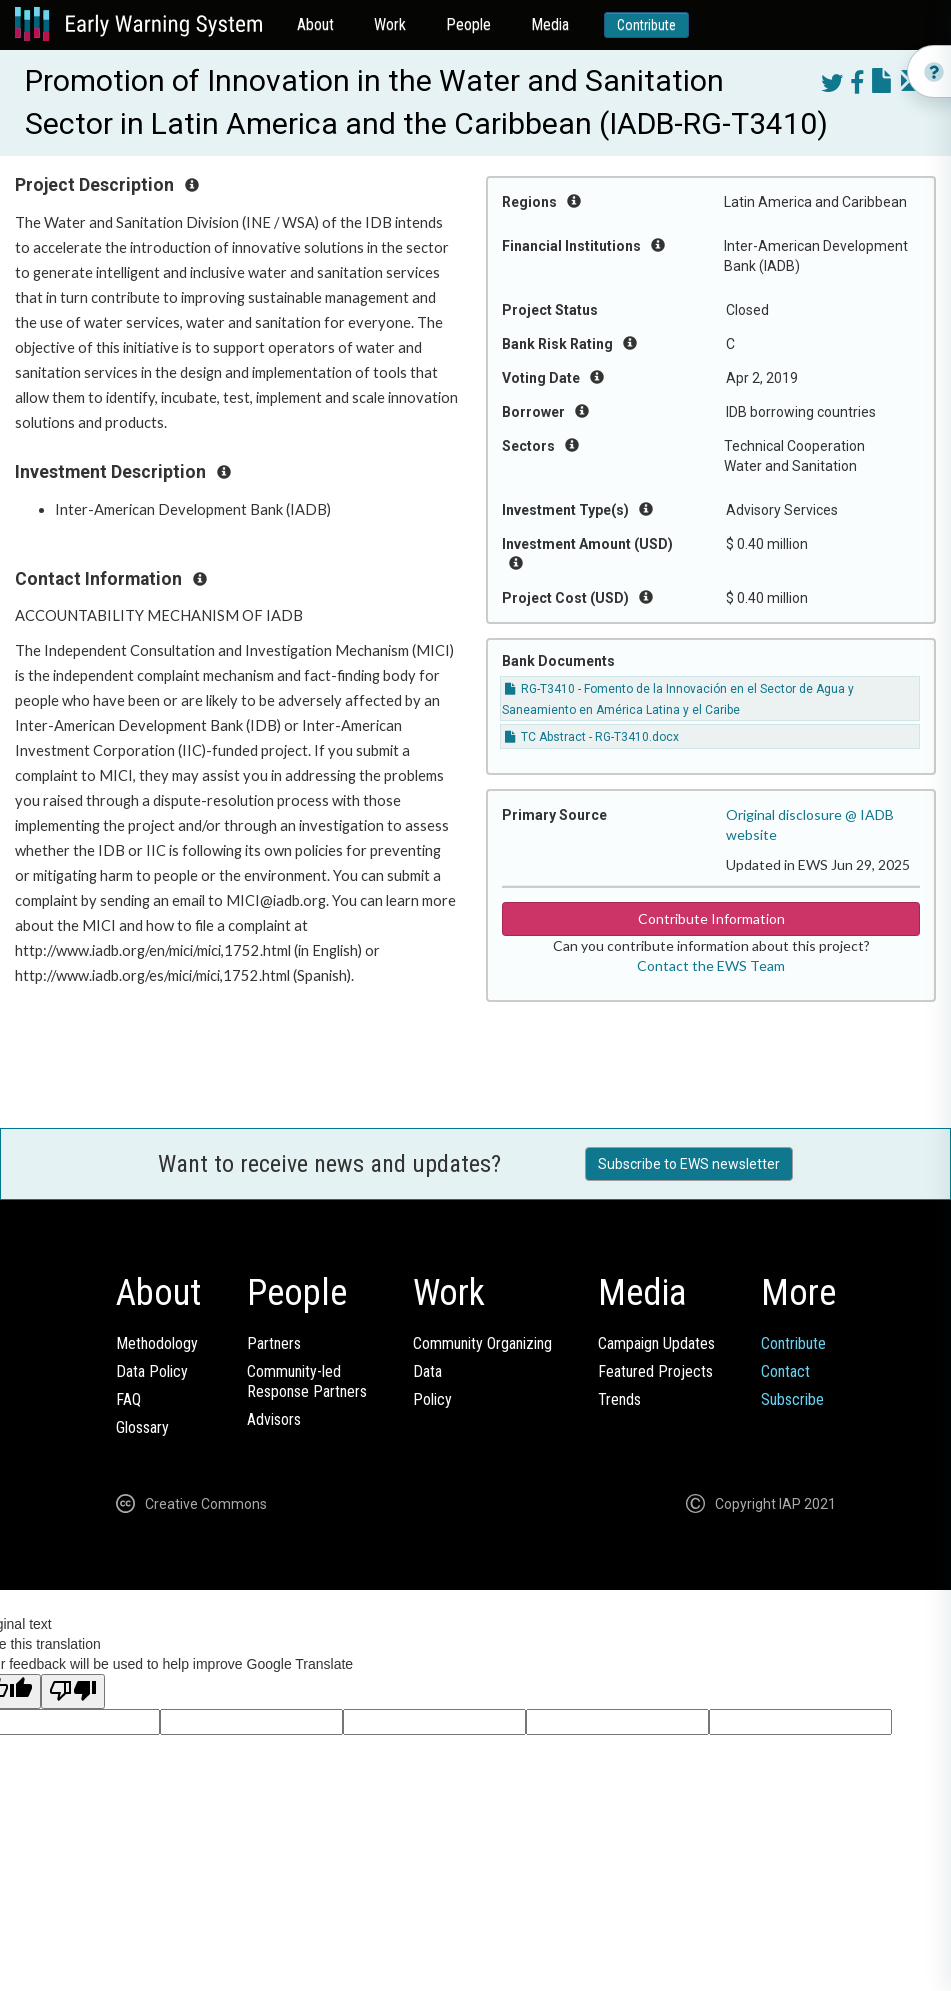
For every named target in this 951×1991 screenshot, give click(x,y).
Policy (432, 1399)
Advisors (274, 1419)
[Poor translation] (73, 1691)
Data (427, 1371)
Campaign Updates (656, 1343)
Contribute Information (711, 918)
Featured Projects (655, 1371)
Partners (274, 1343)
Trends (619, 1399)
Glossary (142, 1427)
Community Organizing (482, 1343)
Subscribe (792, 1399)
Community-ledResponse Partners (307, 1381)
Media (550, 24)
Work (390, 24)
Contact (785, 1371)
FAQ (128, 1399)
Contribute (646, 25)
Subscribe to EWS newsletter (689, 1164)
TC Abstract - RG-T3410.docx (592, 737)
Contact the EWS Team (711, 965)
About (315, 24)
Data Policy (152, 1371)
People (468, 24)
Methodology (157, 1343)
